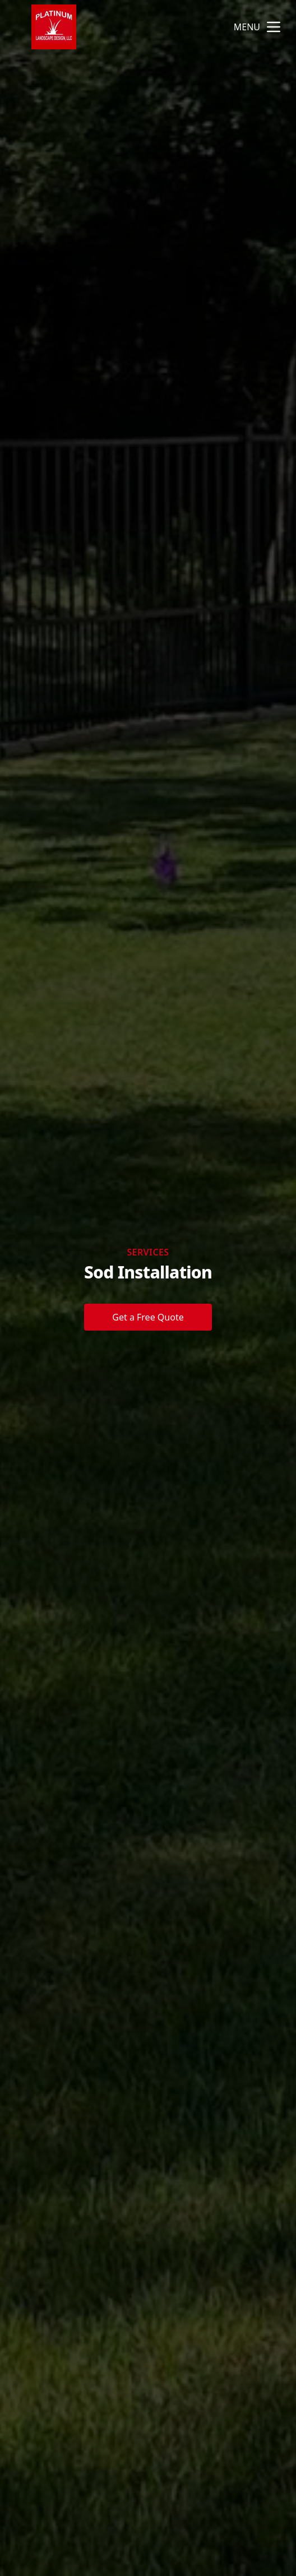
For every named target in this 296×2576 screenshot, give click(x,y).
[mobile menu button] (273, 26)
